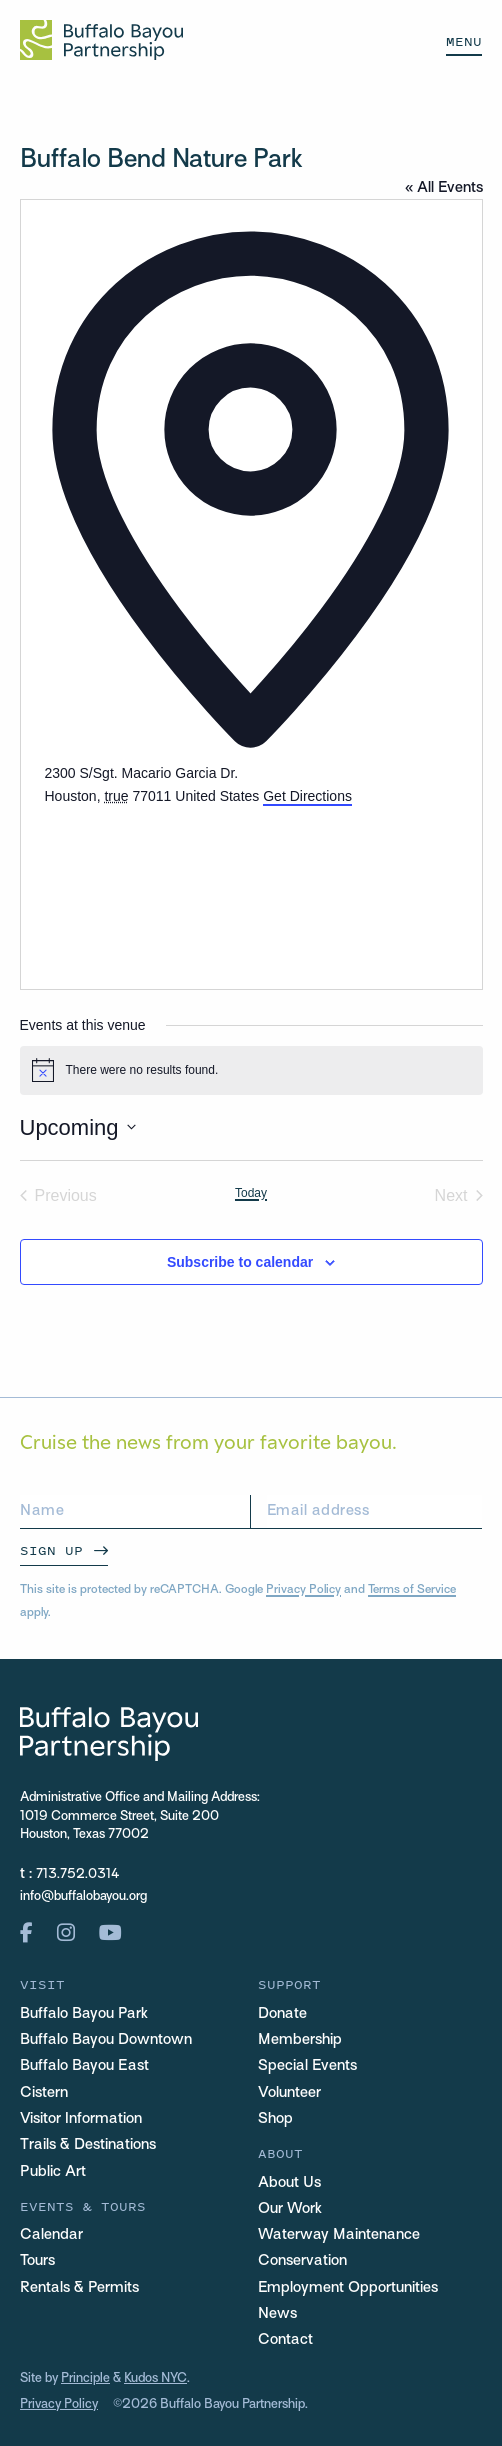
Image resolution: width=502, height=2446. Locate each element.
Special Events (307, 2066)
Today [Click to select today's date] (251, 1193)
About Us (289, 2183)
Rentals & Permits (79, 2288)
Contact (285, 2340)
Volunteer (289, 2093)
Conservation (302, 2261)
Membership (300, 2040)
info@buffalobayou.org (83, 1897)
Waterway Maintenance (339, 2235)
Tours (37, 2261)
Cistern (44, 2093)
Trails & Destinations (88, 2145)
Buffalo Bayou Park (84, 2014)
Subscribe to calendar (240, 1262)
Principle (85, 2379)
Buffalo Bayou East (84, 2066)
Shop (275, 2119)
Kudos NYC (155, 2379)
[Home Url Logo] (101, 40)
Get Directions (307, 796)
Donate (282, 2014)
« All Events (444, 188)
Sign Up (51, 1550)
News (277, 2314)
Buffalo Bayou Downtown (106, 2040)
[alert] (251, 1070)
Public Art (53, 2172)
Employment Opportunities (348, 2288)
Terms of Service (412, 1590)
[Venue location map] (195, 882)
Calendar (51, 2235)
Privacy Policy (303, 1590)
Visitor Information (81, 2119)
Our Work (290, 2209)
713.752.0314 (78, 1875)
